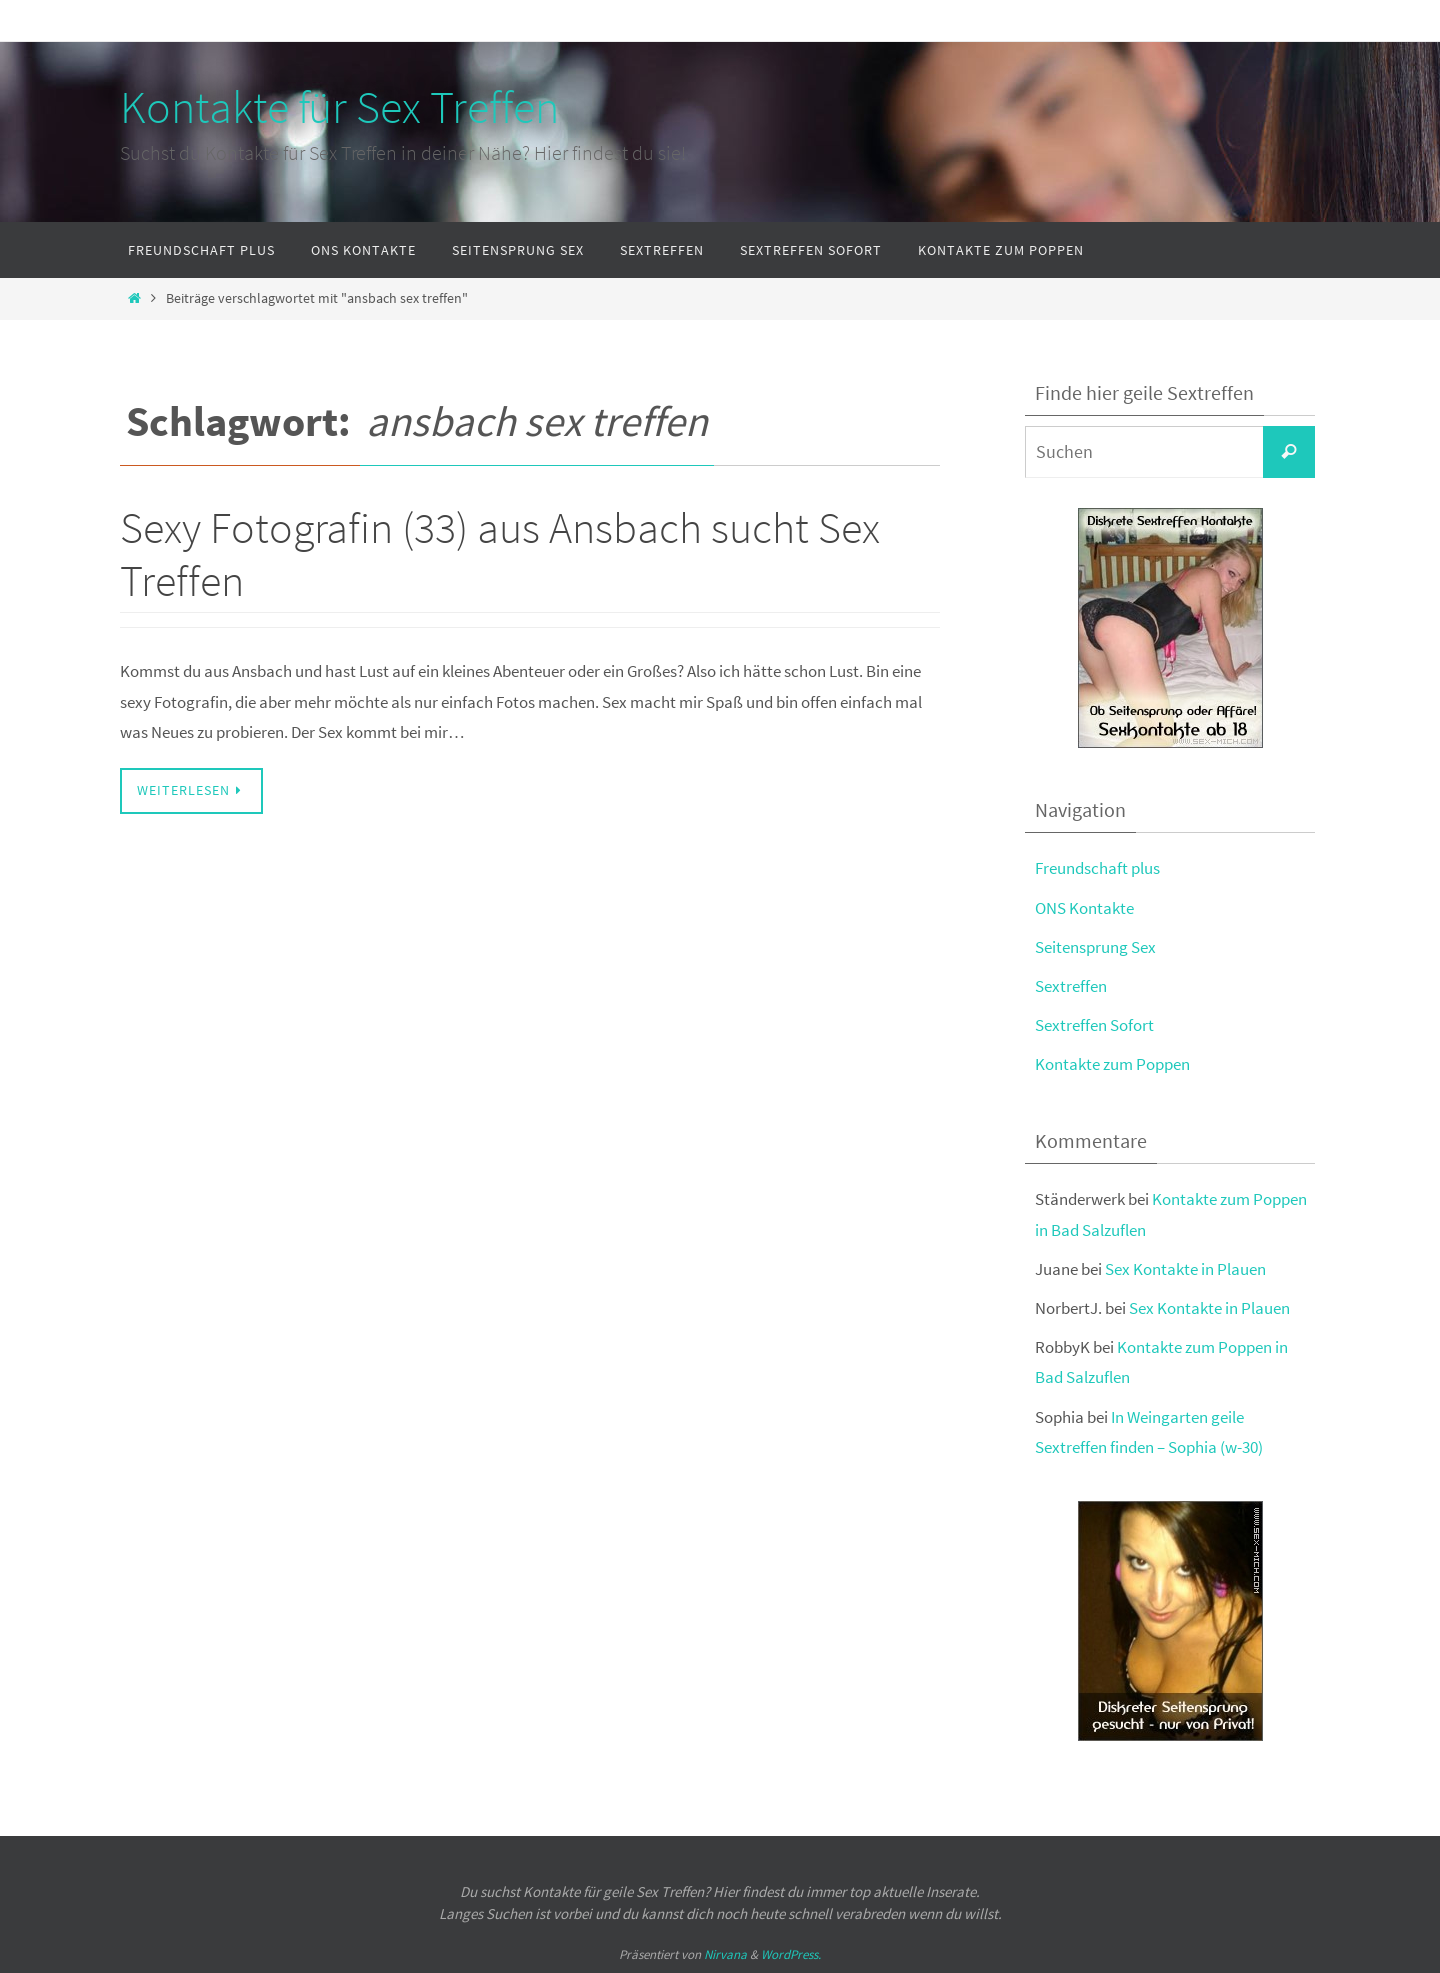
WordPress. (791, 1954)
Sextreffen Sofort (1094, 1025)
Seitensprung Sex (1095, 947)
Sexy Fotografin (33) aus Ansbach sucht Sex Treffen (500, 554)
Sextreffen (1071, 986)
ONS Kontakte (1084, 908)
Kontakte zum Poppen (1112, 1064)
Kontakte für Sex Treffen (339, 107)
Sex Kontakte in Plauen (1185, 1269)
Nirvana (725, 1954)
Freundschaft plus (1097, 868)
